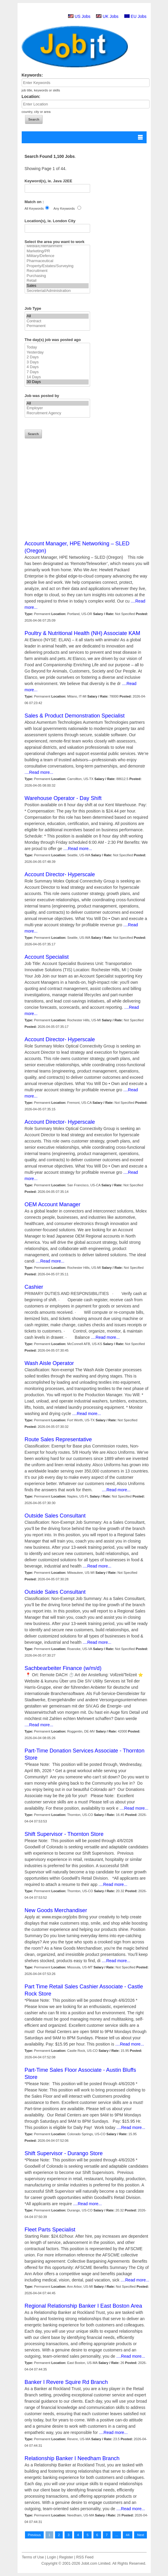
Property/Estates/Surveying (57, 266)
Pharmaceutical (57, 261)
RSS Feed (84, 2557)
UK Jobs (110, 16)
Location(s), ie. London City (50, 221)
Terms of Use (33, 2557)
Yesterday (57, 352)
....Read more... (39, 772)
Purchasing (57, 275)
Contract (57, 321)
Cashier (34, 1287)
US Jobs (82, 16)
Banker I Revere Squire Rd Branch (66, 2382)
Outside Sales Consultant (55, 1516)
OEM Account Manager (53, 1204)
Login (51, 2557)
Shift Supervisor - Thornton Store (64, 1834)
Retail (57, 280)
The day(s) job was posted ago (53, 339)
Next (140, 2535)
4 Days (57, 367)
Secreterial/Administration (57, 290)
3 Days (57, 362)
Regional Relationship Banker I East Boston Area (83, 2306)
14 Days (57, 377)
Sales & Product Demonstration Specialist (75, 716)
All (57, 316)
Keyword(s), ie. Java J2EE (48, 181)
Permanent (57, 326)
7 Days (57, 372)
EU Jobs (139, 16)
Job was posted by (42, 395)
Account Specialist (47, 957)
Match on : (34, 202)
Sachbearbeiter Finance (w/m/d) (63, 1668)
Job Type (33, 308)
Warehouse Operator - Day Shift (63, 798)
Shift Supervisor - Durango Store (64, 2153)
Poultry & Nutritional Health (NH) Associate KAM (82, 633)
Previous (34, 2535)
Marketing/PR (57, 251)
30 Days (57, 382)
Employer (57, 408)
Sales (57, 285)
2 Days (57, 357)
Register (66, 2557)
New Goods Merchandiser (56, 1910)
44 (127, 2535)
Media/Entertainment (57, 246)
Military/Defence (57, 256)
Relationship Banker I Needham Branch (72, 2458)
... (116, 2535)
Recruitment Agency (57, 413)
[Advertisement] (87, 498)
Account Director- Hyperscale (60, 874)
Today (57, 347)
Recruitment (57, 270)
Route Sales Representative (58, 1439)
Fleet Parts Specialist (50, 2230)
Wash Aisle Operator (49, 1363)
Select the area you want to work (55, 241)
